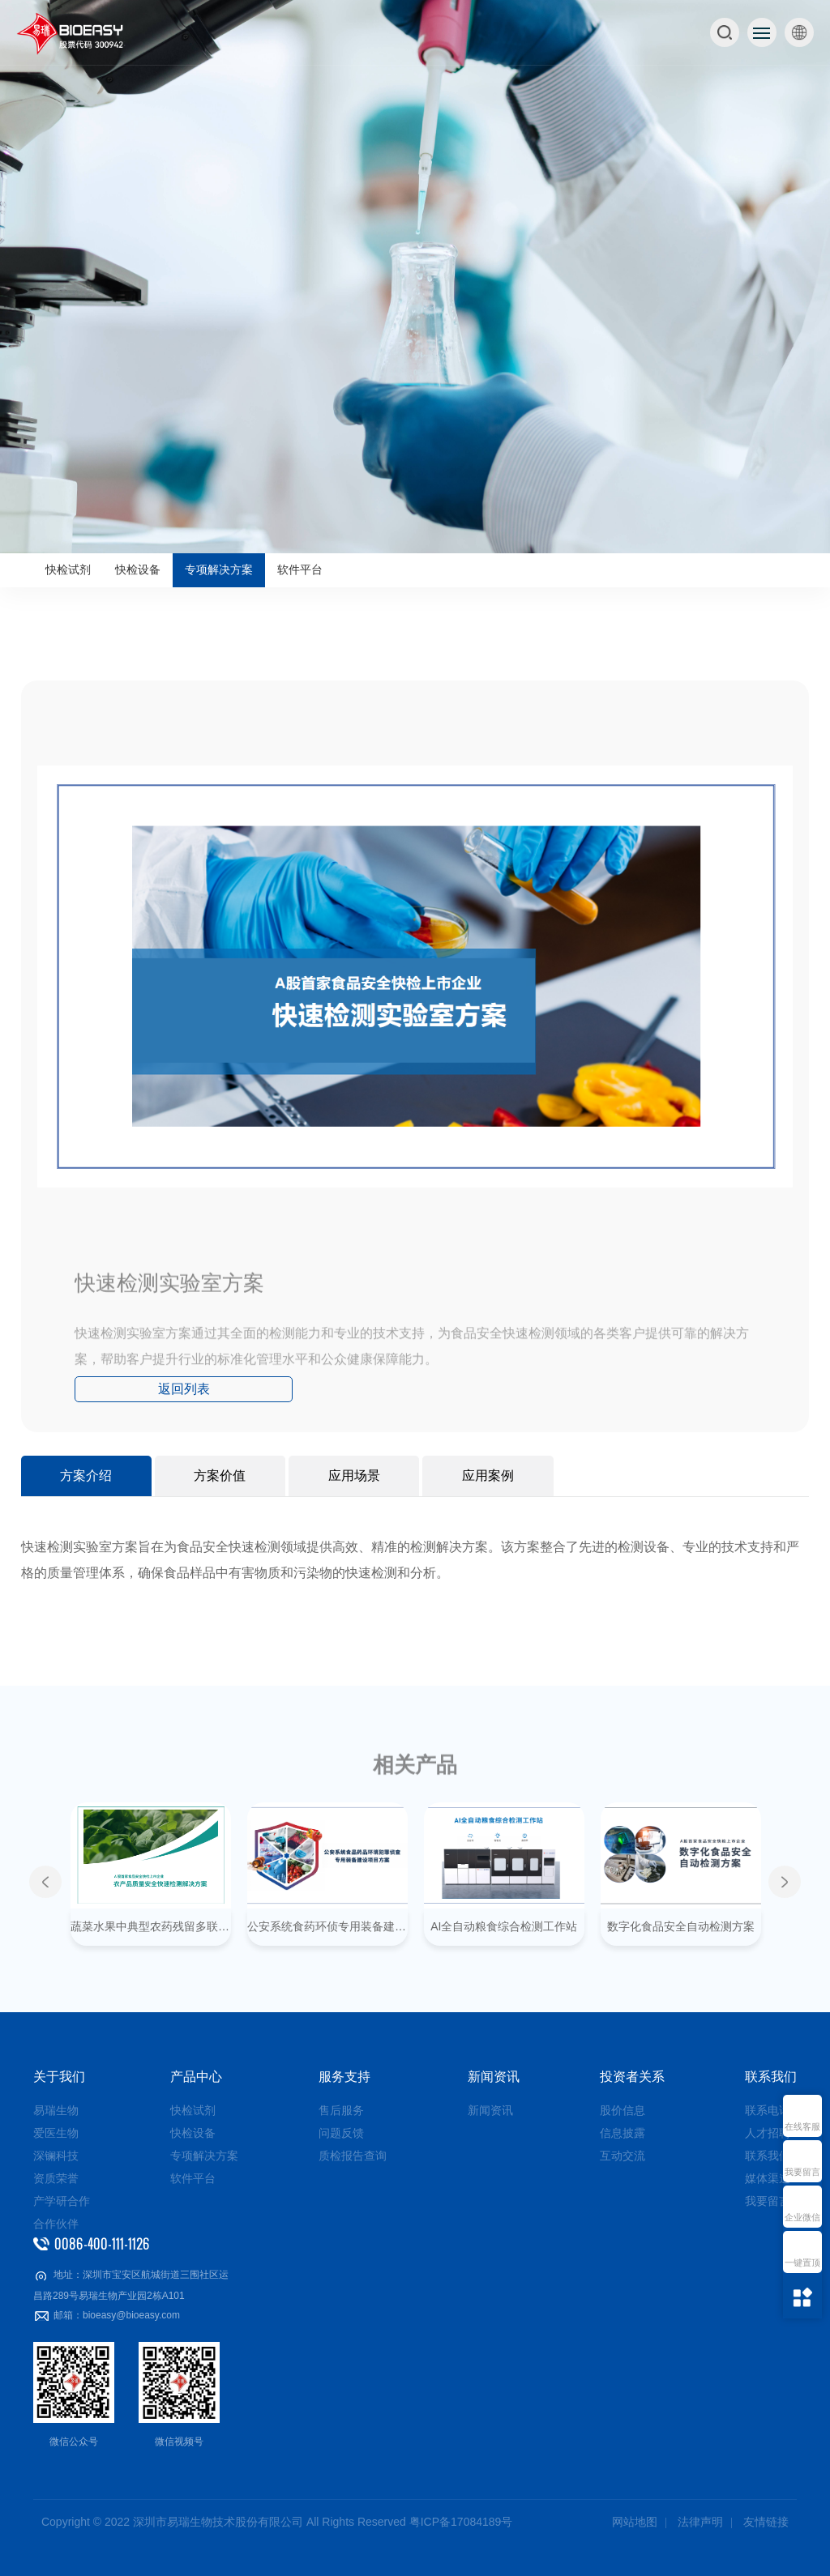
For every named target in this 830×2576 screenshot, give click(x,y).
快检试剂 (68, 570)
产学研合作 (61, 2200)
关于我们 (59, 2076)
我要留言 (802, 2172)
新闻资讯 (494, 2076)
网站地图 (634, 2521)
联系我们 (771, 2076)
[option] (415, 276)
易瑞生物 (56, 2110)
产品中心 (196, 2076)
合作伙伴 (56, 2223)
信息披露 (622, 2132)
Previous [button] (45, 1882)
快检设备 (137, 570)
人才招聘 (767, 2132)
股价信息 (622, 2110)
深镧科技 (56, 2155)
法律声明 (700, 2521)
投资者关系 (632, 2076)
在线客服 (802, 2127)
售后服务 (341, 2110)
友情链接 (766, 2521)
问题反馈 (341, 2132)
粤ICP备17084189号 (461, 2521)
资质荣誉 (56, 2178)
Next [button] (784, 1882)
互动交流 (622, 2155)
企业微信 (802, 2217)
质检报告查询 (353, 2155)
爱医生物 (56, 2132)
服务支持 (344, 2076)
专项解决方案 (219, 570)
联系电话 (767, 2110)
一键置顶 (802, 2263)
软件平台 (300, 570)
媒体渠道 (767, 2178)
